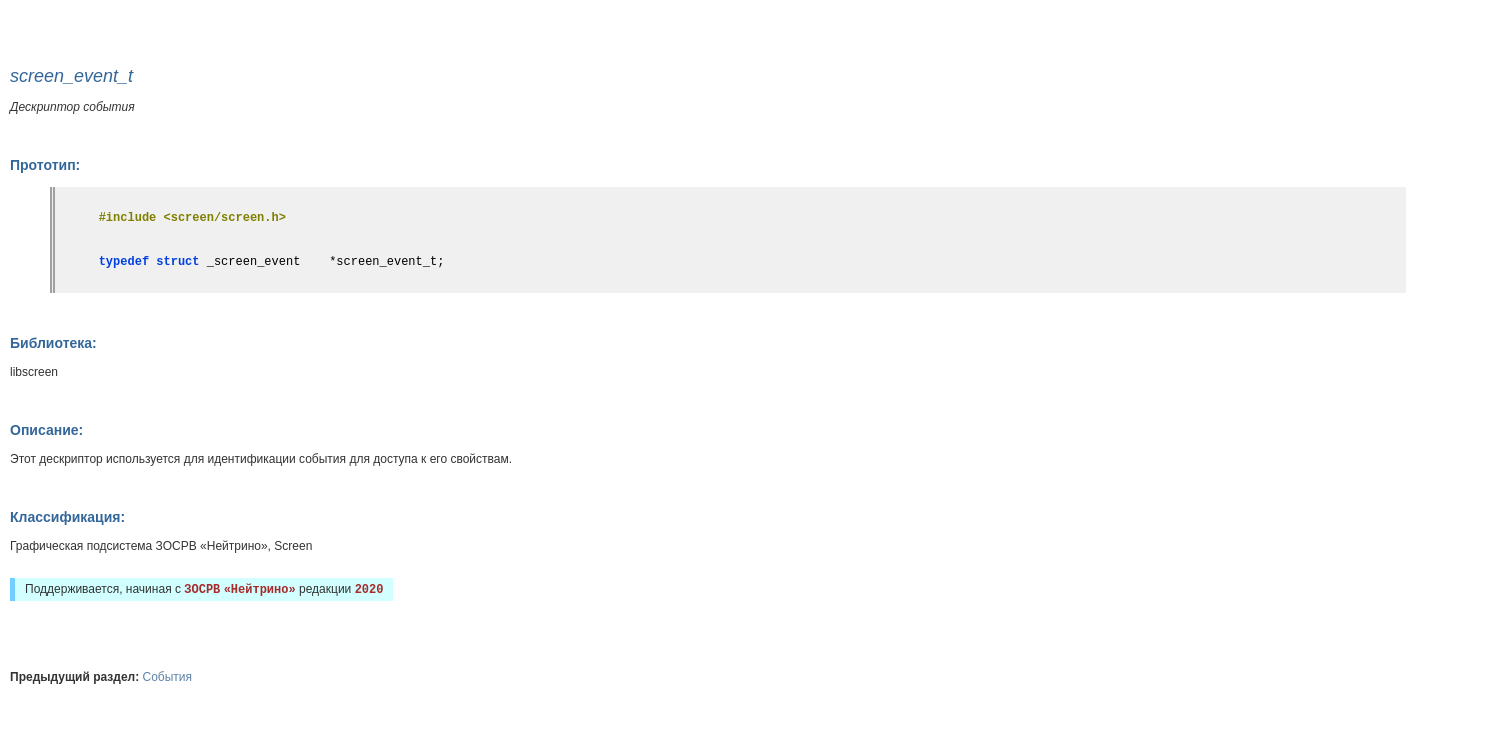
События (168, 677)
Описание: (46, 430)
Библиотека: (53, 343)
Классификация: (67, 517)
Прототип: (45, 165)
